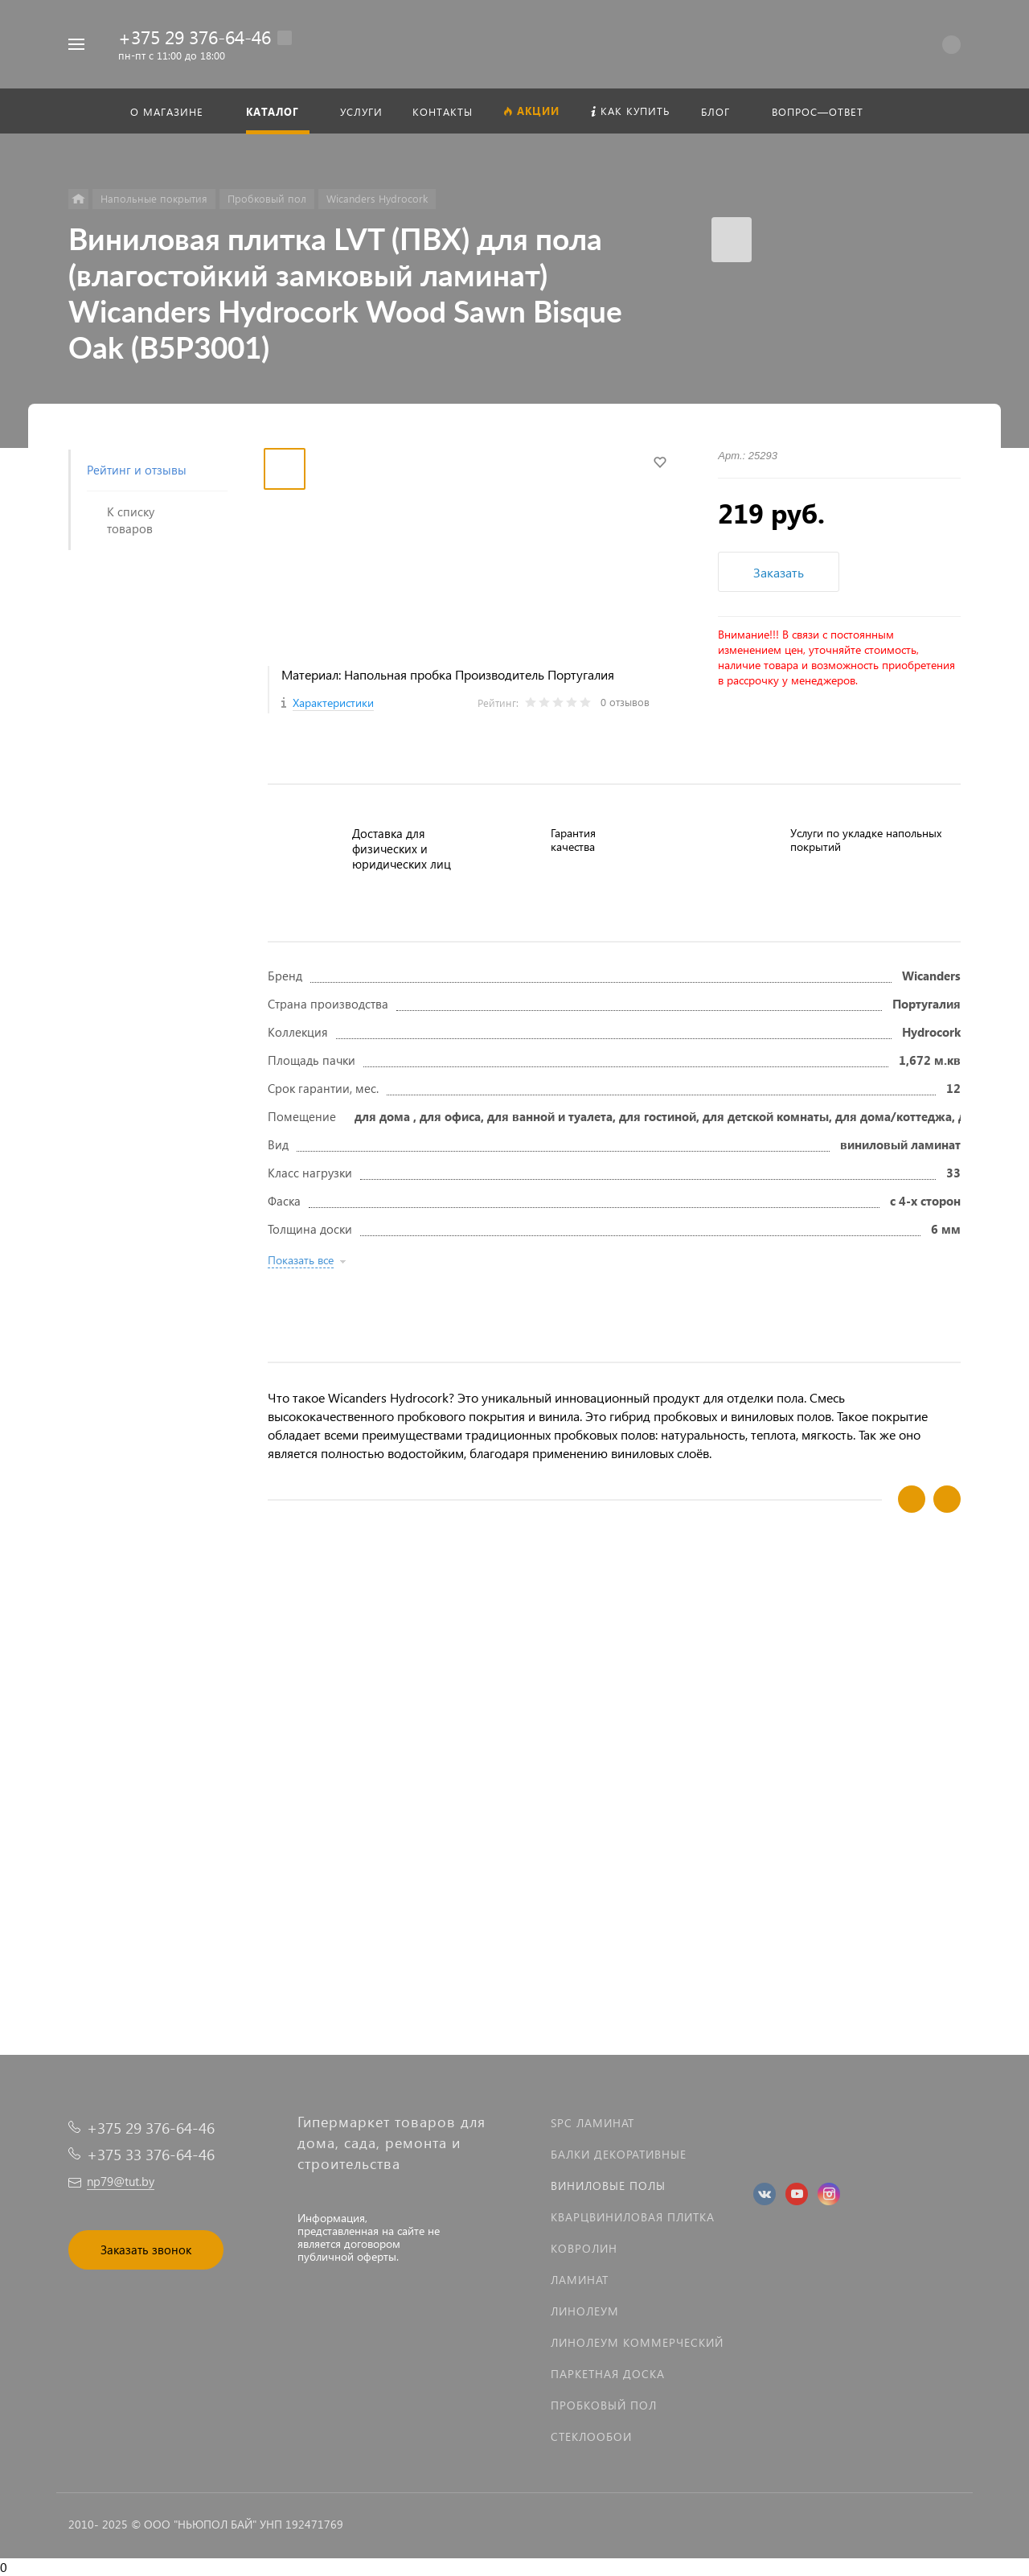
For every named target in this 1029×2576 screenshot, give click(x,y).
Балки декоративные (619, 2154)
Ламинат (580, 2279)
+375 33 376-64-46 (151, 2154)
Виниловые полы (608, 2185)
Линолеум (585, 2311)
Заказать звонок (145, 2249)
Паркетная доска (608, 2373)
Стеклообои (591, 2436)
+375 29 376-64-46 (194, 36)
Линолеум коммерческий (637, 2342)
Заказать (778, 572)
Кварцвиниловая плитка (633, 2217)
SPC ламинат (592, 2122)
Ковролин (584, 2248)
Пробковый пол (604, 2405)
